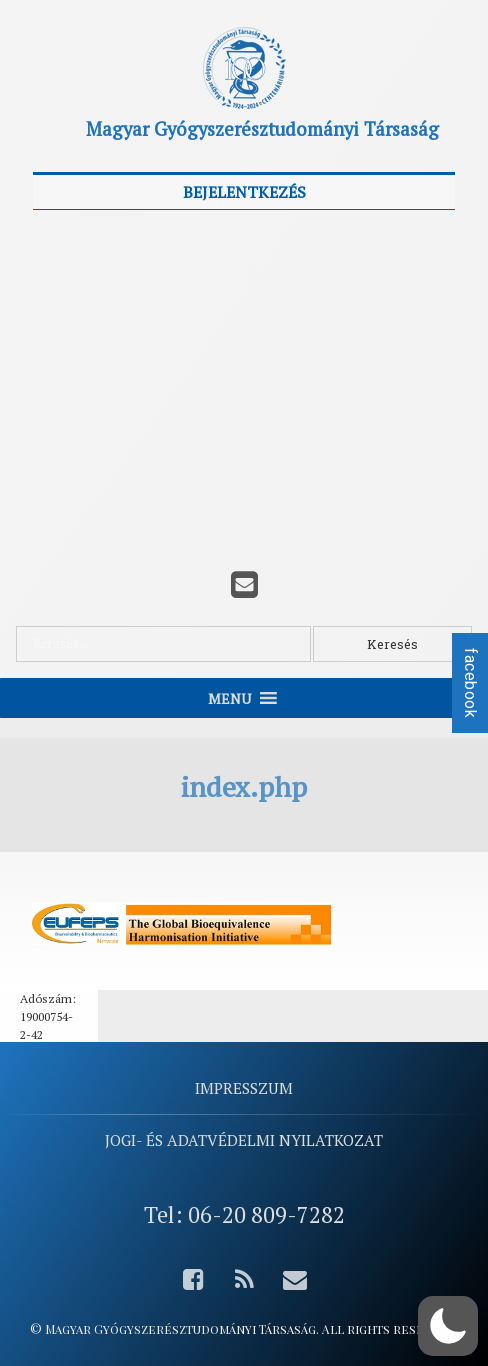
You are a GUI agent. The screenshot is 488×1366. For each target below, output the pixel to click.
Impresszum (244, 1088)
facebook (470, 683)
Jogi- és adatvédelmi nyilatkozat (244, 1140)
